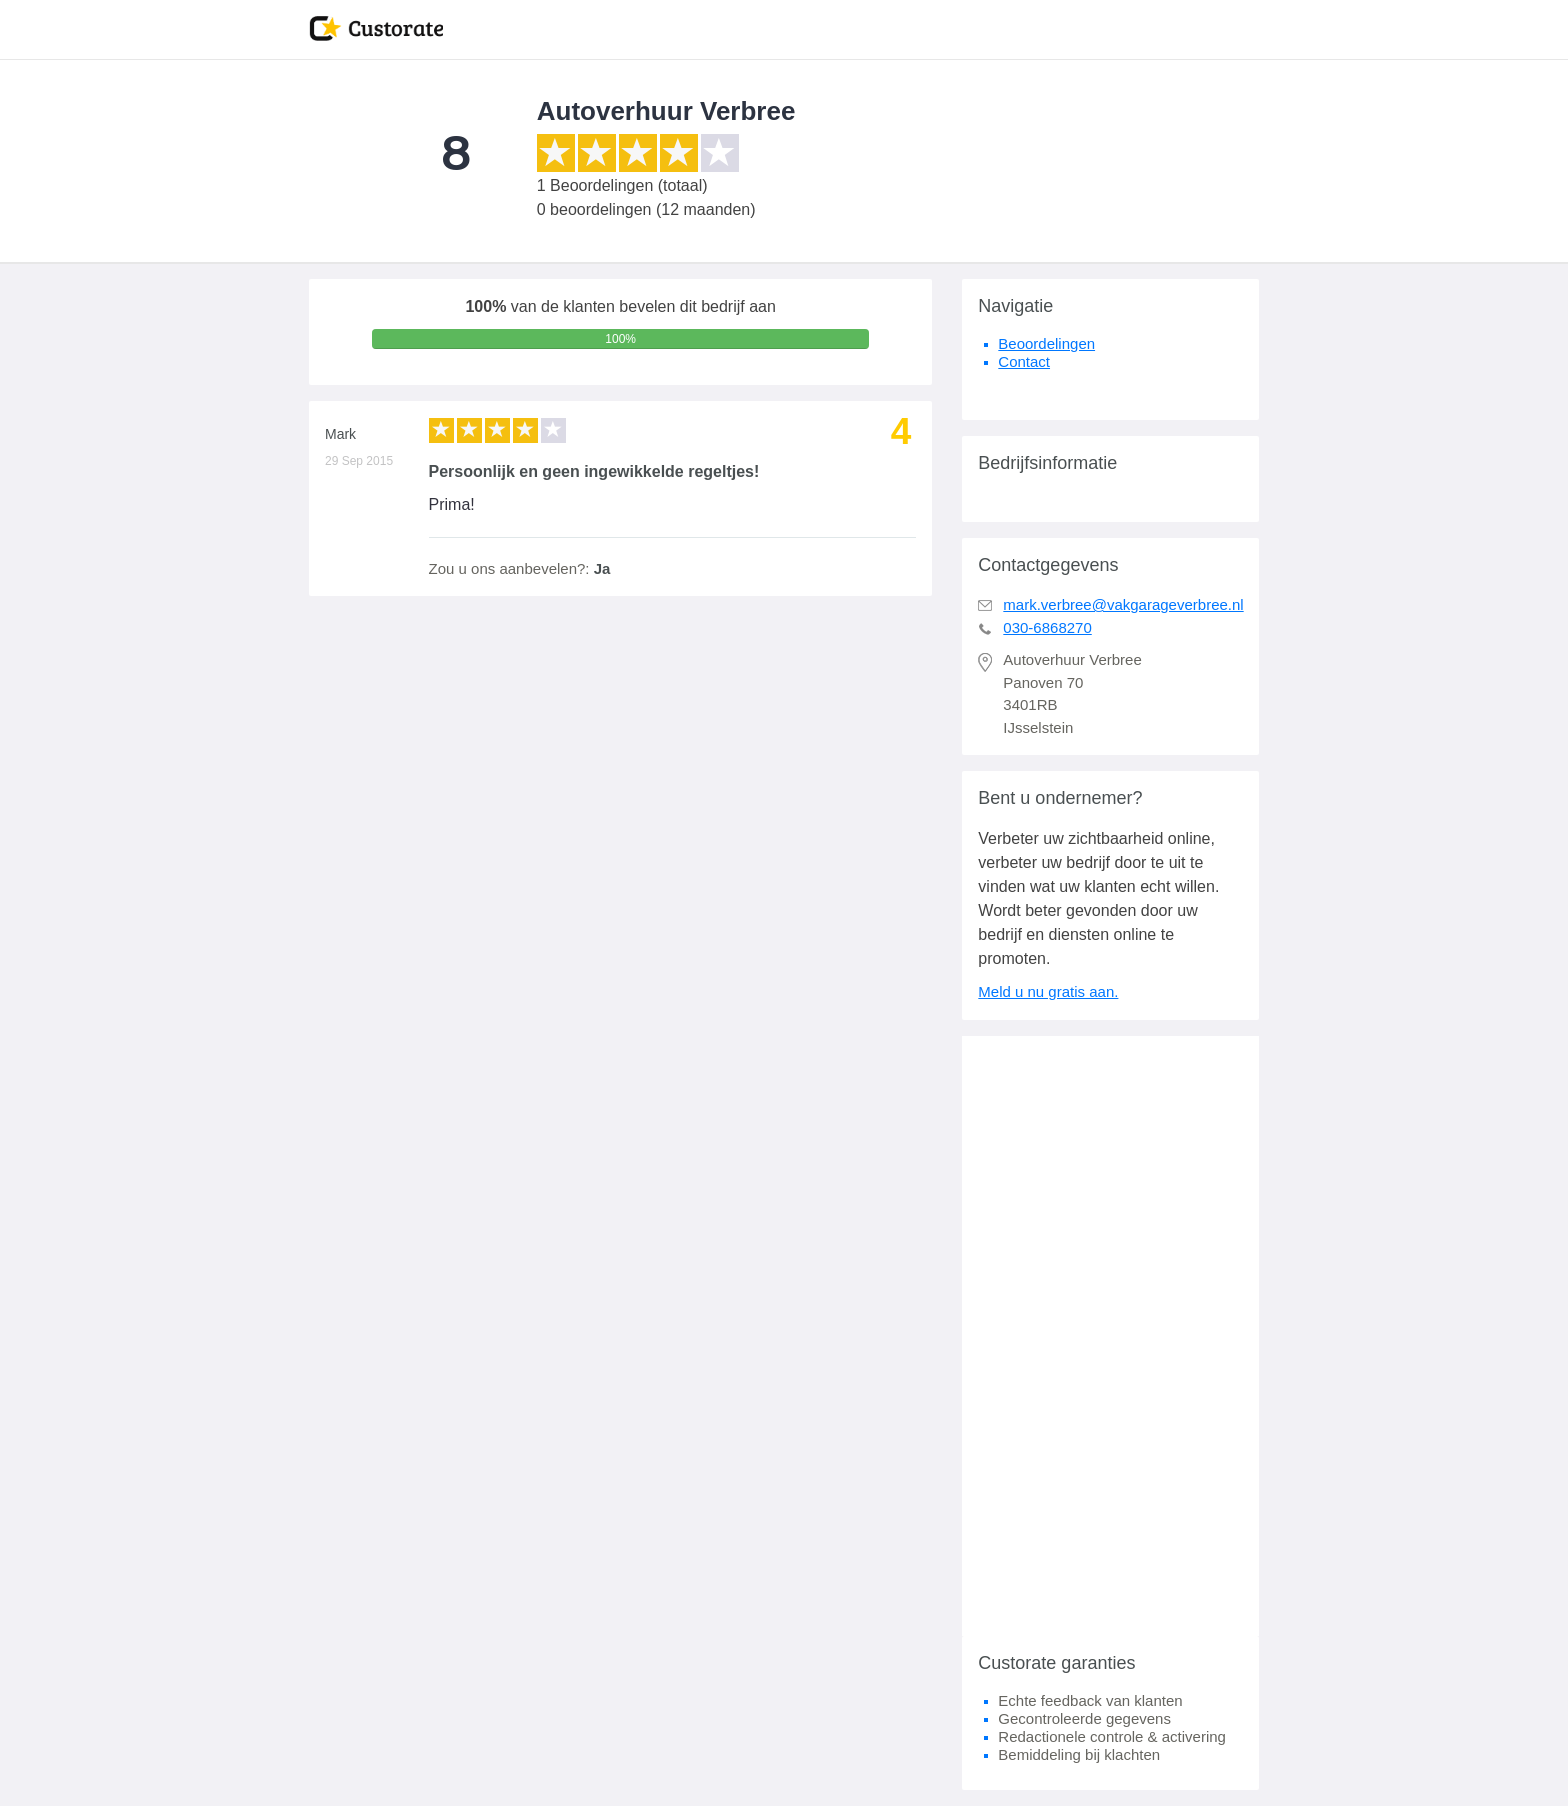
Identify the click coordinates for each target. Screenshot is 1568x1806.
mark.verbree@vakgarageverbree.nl (1123, 604)
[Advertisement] (1110, 1336)
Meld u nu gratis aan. (1048, 991)
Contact (1024, 361)
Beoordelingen (1046, 343)
